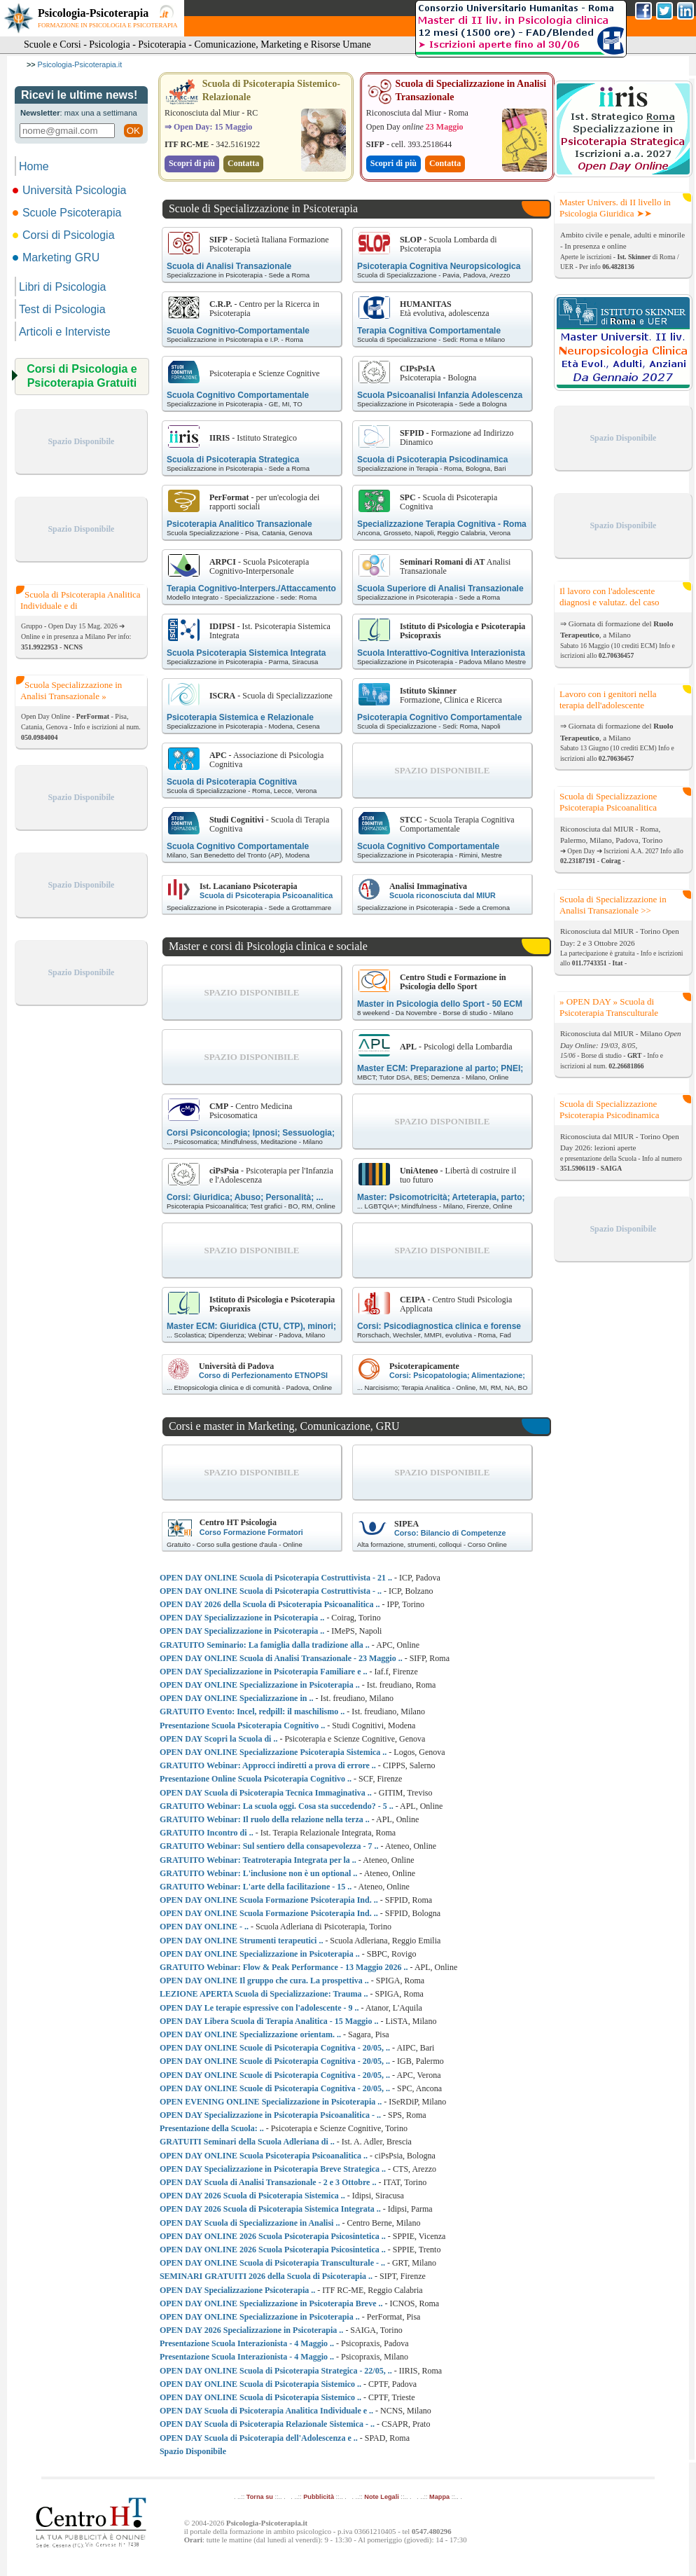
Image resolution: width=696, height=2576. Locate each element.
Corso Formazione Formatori (251, 1532)
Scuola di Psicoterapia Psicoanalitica (266, 895)
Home (34, 166)
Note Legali (381, 2496)
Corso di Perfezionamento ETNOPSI (263, 1375)
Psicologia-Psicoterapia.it (80, 64)
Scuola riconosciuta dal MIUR (442, 895)
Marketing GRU (57, 257)
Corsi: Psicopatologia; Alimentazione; (457, 1375)
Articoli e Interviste (65, 332)
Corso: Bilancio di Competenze (450, 1533)
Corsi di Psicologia (65, 235)
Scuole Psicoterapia (68, 213)
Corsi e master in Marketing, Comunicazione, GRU (284, 1426)
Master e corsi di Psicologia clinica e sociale (268, 946)
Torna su (259, 2496)
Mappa (439, 2496)
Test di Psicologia (62, 309)
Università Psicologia (71, 190)
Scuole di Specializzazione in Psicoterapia (263, 208)
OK (133, 130)
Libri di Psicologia (62, 287)
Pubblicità (318, 2496)
